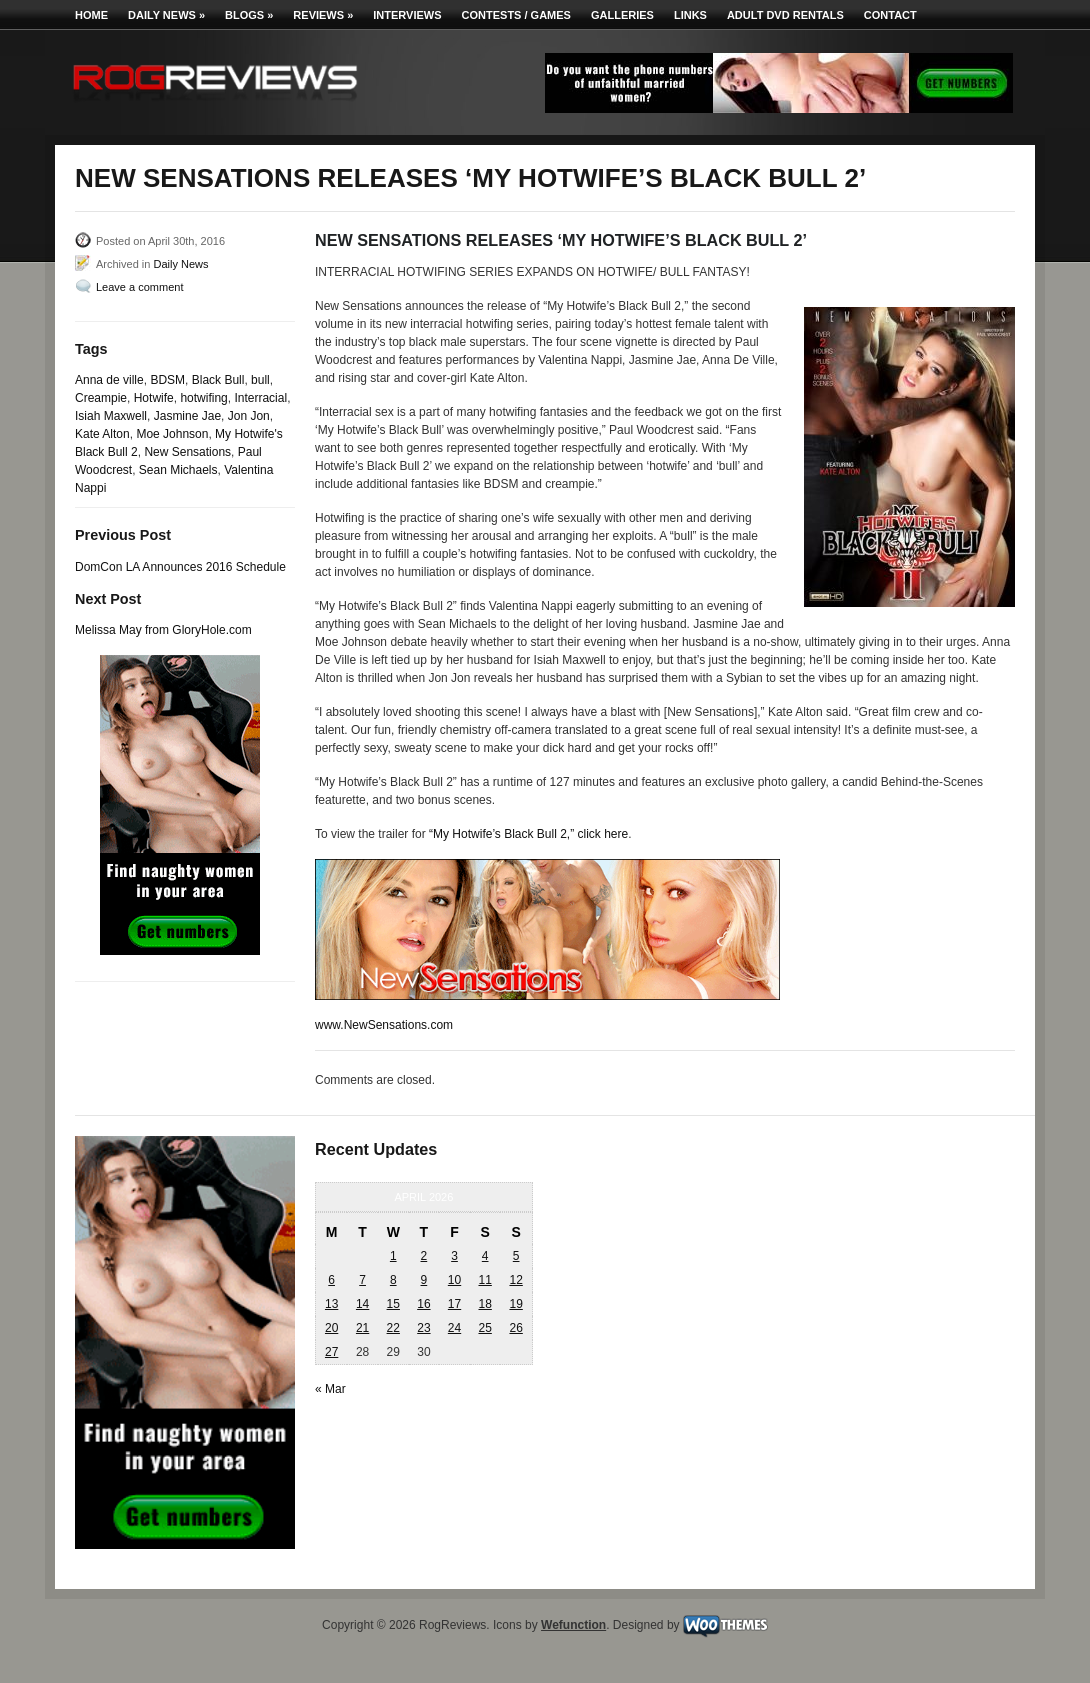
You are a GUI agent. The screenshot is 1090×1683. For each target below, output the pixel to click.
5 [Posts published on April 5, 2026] (516, 1256)
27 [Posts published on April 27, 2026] (331, 1352)
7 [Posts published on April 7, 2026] (362, 1280)
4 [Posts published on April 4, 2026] (485, 1256)
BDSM (167, 380)
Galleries (622, 15)
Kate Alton (102, 434)
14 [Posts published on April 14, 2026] (362, 1304)
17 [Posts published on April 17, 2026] (454, 1304)
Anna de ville (109, 380)
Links (690, 15)
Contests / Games (516, 15)
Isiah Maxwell (111, 416)
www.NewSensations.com (384, 1025)
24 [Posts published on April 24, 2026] (454, 1328)
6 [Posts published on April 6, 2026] (331, 1280)
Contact (890, 15)
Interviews (407, 15)
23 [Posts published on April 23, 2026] (423, 1328)
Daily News (166, 15)
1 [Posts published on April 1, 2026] (393, 1256)
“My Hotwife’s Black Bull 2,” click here (528, 834)
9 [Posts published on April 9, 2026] (424, 1280)
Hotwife (154, 398)
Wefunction (573, 1625)
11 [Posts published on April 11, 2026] (484, 1280)
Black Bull (218, 380)
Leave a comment (139, 287)
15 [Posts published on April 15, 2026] (393, 1304)
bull (260, 380)
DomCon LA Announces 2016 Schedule (180, 567)
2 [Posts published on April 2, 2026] (424, 1256)
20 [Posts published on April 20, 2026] (331, 1328)
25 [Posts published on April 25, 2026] (484, 1328)
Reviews (323, 15)
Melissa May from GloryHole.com (163, 630)
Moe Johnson (172, 434)
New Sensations (187, 452)
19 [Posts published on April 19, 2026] (515, 1304)
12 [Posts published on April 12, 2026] (515, 1280)
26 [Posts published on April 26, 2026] (515, 1328)
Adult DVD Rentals (785, 15)
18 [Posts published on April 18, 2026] (484, 1304)
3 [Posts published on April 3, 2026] (454, 1256)
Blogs (249, 15)
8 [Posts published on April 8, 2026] (393, 1280)
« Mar (330, 1389)
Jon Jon (249, 416)
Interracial (260, 398)
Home (91, 15)
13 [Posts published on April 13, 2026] (331, 1304)
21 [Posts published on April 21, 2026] (362, 1328)
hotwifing (203, 398)
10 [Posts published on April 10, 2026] (454, 1280)
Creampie (101, 398)
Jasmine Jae (187, 416)
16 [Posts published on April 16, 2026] (423, 1304)
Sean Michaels (178, 470)
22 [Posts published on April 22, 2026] (393, 1328)
